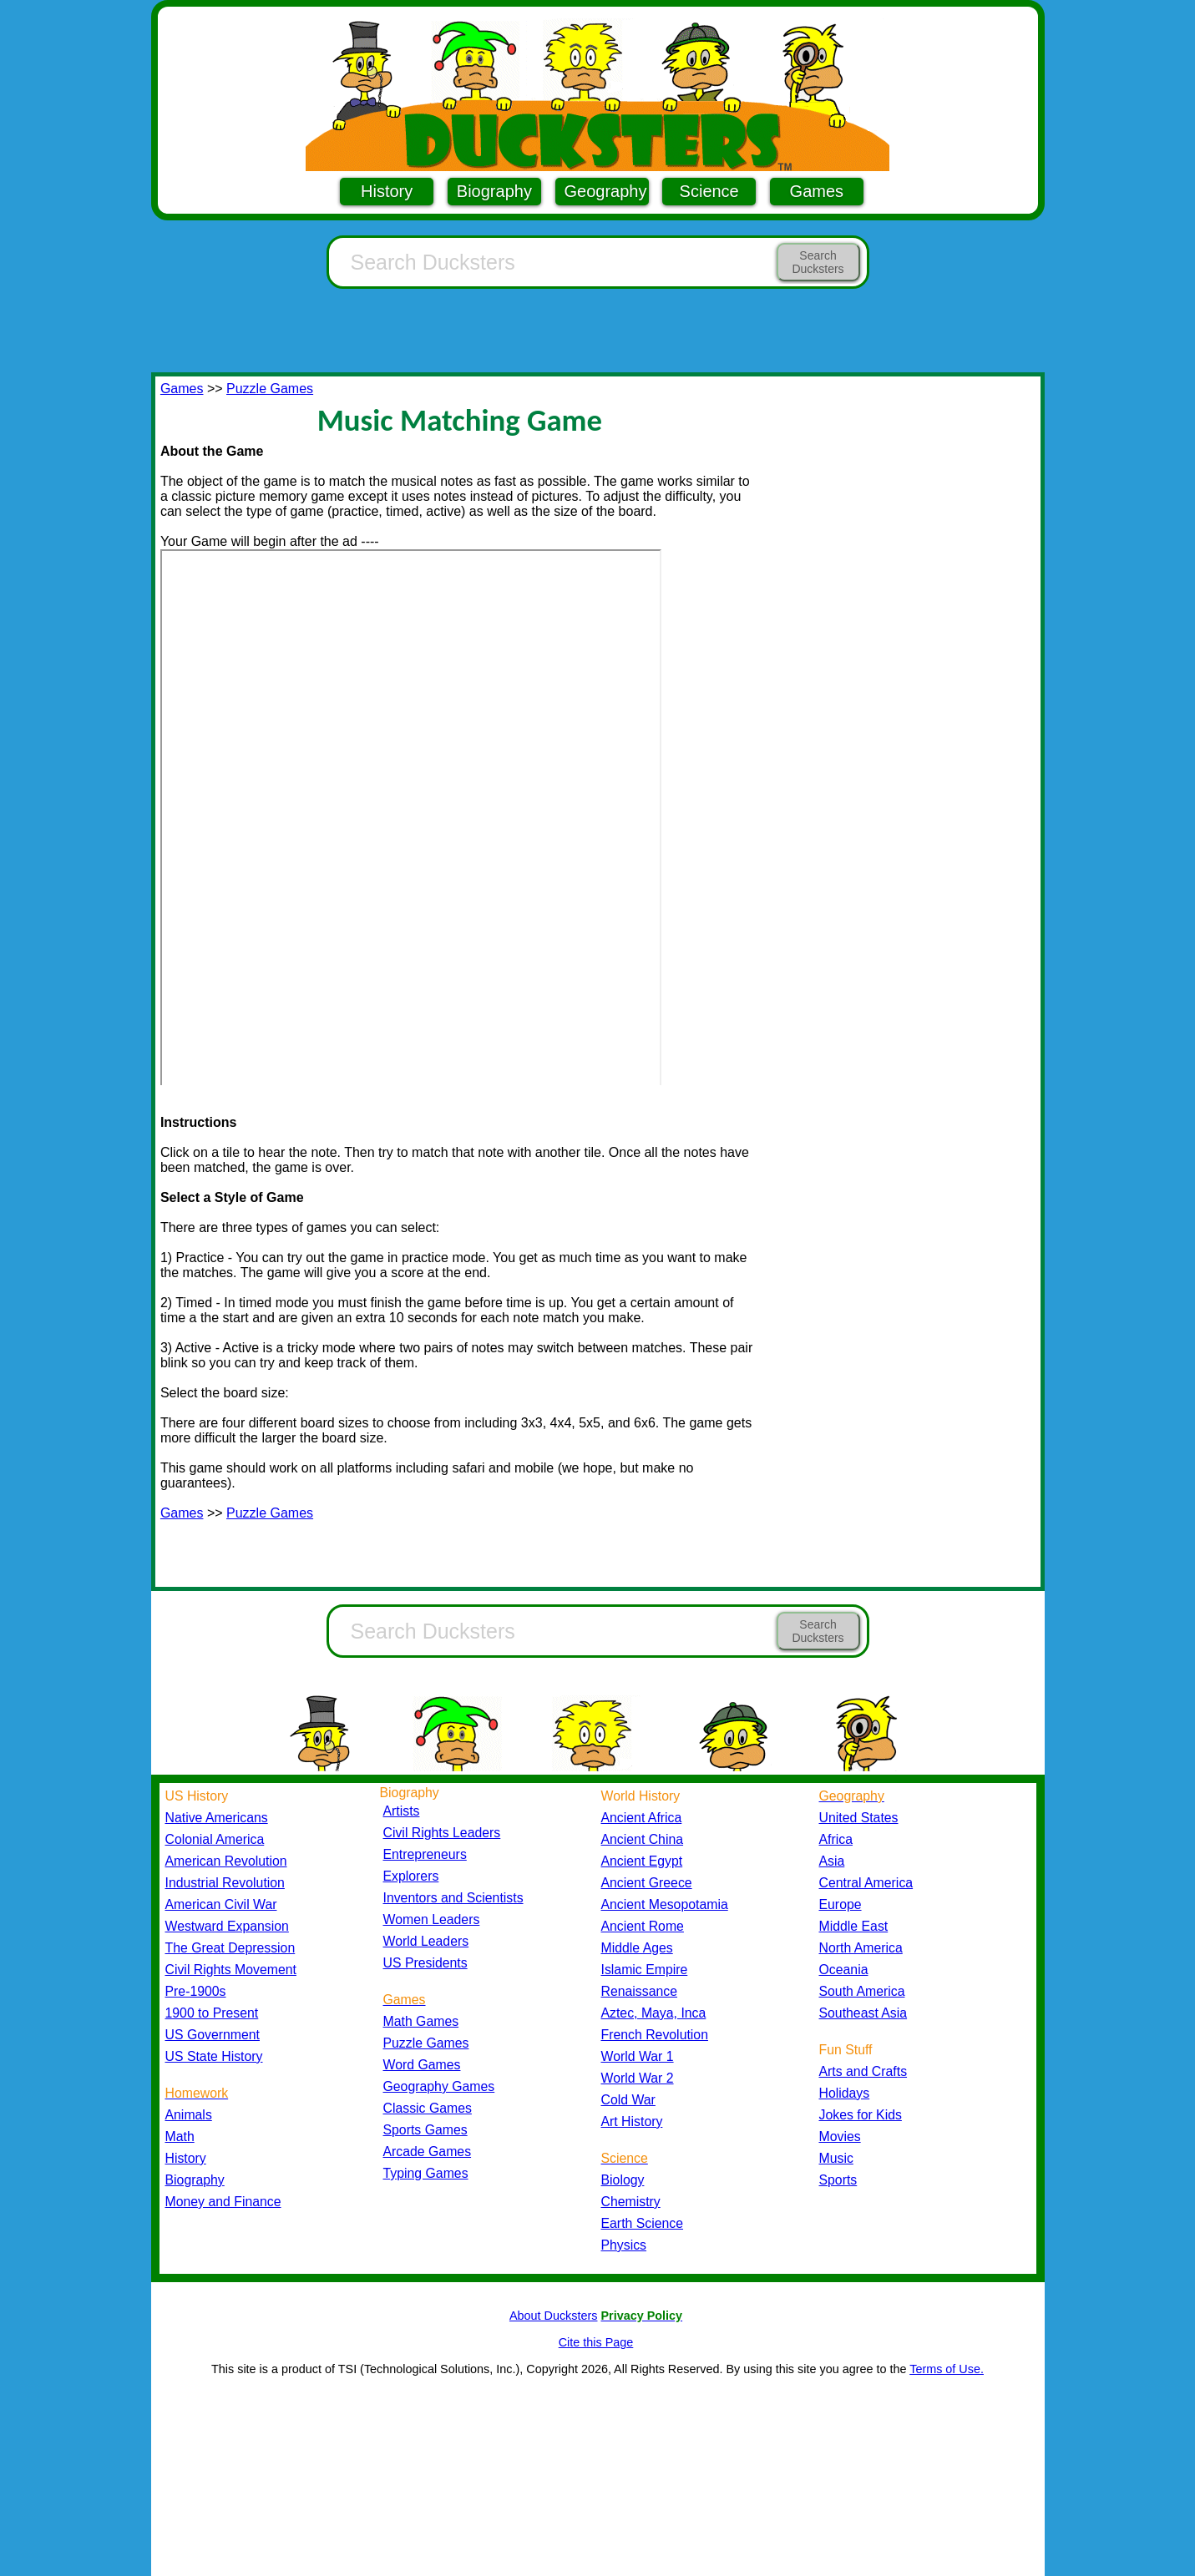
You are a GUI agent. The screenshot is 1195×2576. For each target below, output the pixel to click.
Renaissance (639, 1991)
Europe (840, 1904)
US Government (212, 2035)
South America (862, 1991)
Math (180, 2136)
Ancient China (642, 1839)
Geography (606, 191)
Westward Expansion (227, 1926)
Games (816, 191)
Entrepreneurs (425, 1854)
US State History (214, 2056)
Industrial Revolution (225, 1883)
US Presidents (425, 1963)
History (387, 191)
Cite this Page (596, 2342)
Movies (840, 2136)
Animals (188, 2115)
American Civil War (221, 1904)
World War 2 (637, 2078)
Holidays (844, 2093)
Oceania (843, 1969)
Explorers (411, 1876)
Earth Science (642, 2223)
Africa (836, 1839)
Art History (632, 2121)
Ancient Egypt (642, 1861)
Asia (832, 1861)
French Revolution (654, 2035)
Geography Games (439, 2086)
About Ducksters (553, 2315)
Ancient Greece (646, 1883)
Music (836, 2158)
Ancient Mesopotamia (664, 1904)
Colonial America (215, 1839)
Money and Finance (223, 2202)
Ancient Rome (642, 1926)
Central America (866, 1883)
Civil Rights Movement (230, 1969)
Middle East (854, 1926)
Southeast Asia (863, 2013)
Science (709, 191)
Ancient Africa (641, 1818)
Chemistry (631, 2202)
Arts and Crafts (863, 2071)
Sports (838, 2180)
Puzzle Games (269, 388)
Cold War (628, 2100)
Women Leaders (431, 1919)
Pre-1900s (195, 1991)
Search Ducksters (817, 262)
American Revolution (226, 1861)
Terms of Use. (946, 2369)
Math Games (421, 2021)
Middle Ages (637, 1948)
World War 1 (637, 2056)
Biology (623, 2180)
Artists (401, 1811)
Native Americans (216, 1818)
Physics (624, 2245)
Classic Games (427, 2108)
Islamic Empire (644, 1969)
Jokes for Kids (860, 2115)
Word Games (422, 2065)
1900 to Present (212, 2013)
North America (861, 1948)
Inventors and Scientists (453, 1898)
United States (859, 1818)
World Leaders (426, 1941)
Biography (494, 191)
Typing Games (425, 2173)
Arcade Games (427, 2151)
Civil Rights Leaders (442, 1833)
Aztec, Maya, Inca (653, 2013)
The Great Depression (230, 1948)
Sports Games (425, 2130)
